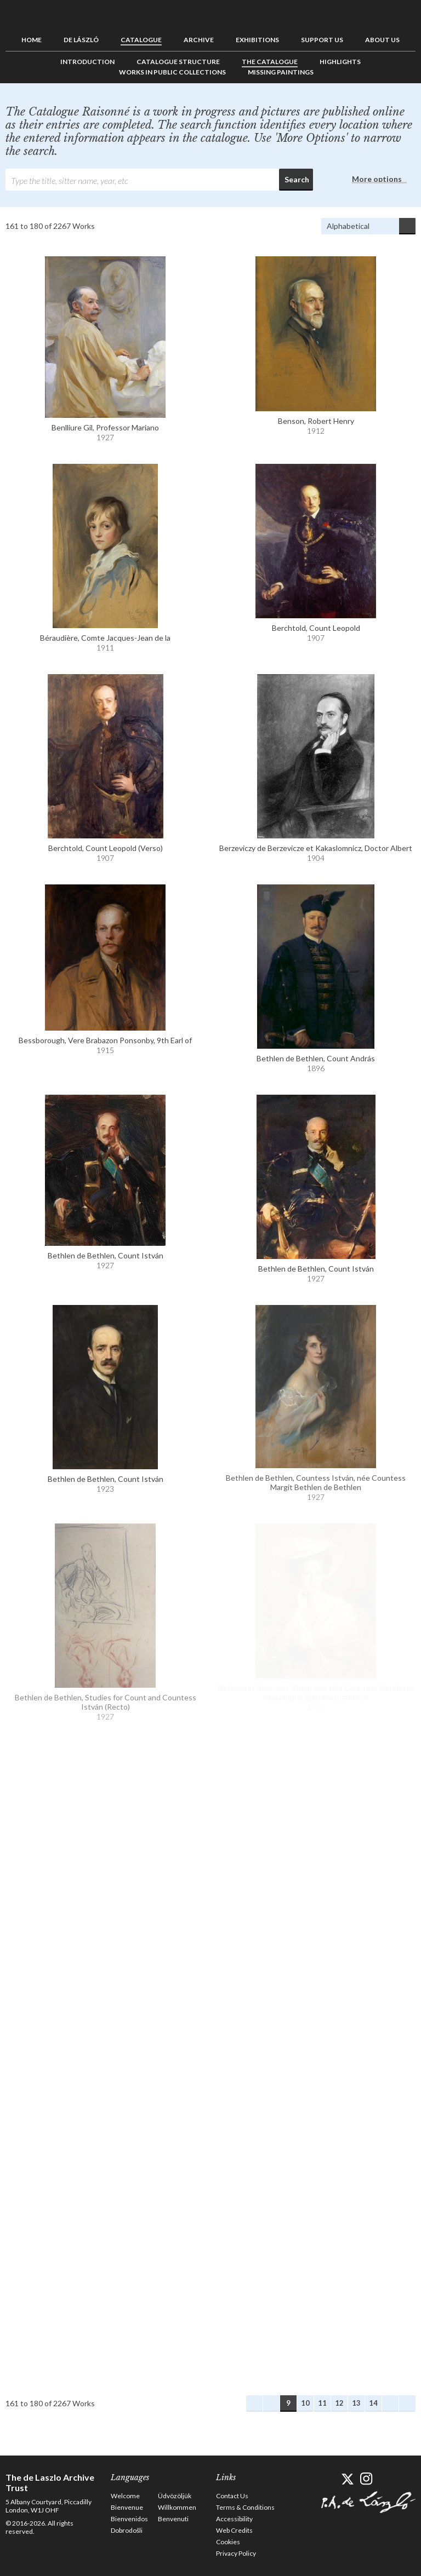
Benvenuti (173, 2519)
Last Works (407, 2403)
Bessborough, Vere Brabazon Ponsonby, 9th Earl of (105, 1040)
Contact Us (232, 2496)
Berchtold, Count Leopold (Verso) (105, 848)
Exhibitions (257, 40)
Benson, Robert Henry (316, 421)
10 (305, 2403)
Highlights (340, 62)
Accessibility (234, 2519)
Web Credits (234, 2530)
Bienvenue (127, 2507)
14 (373, 2403)
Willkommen (177, 2507)
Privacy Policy (236, 2553)
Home (31, 40)
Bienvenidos (129, 2519)
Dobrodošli (127, 2530)
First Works (254, 2403)
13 (356, 2403)
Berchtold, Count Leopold (316, 628)
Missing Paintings (281, 72)
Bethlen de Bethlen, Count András (316, 1058)
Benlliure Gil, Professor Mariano (105, 427)
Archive (199, 40)
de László (81, 40)
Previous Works (271, 2403)
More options (377, 178)
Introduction (87, 62)
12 (339, 2403)
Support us (322, 40)
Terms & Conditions (245, 2507)
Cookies (228, 2542)
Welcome (125, 2496)
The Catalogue (270, 62)
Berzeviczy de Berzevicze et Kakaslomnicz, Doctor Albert (315, 848)
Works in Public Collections (172, 72)
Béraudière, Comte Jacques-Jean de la (105, 637)
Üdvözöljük (174, 2496)
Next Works (390, 2403)
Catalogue (141, 40)
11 (322, 2403)
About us (382, 40)
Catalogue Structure (178, 62)
